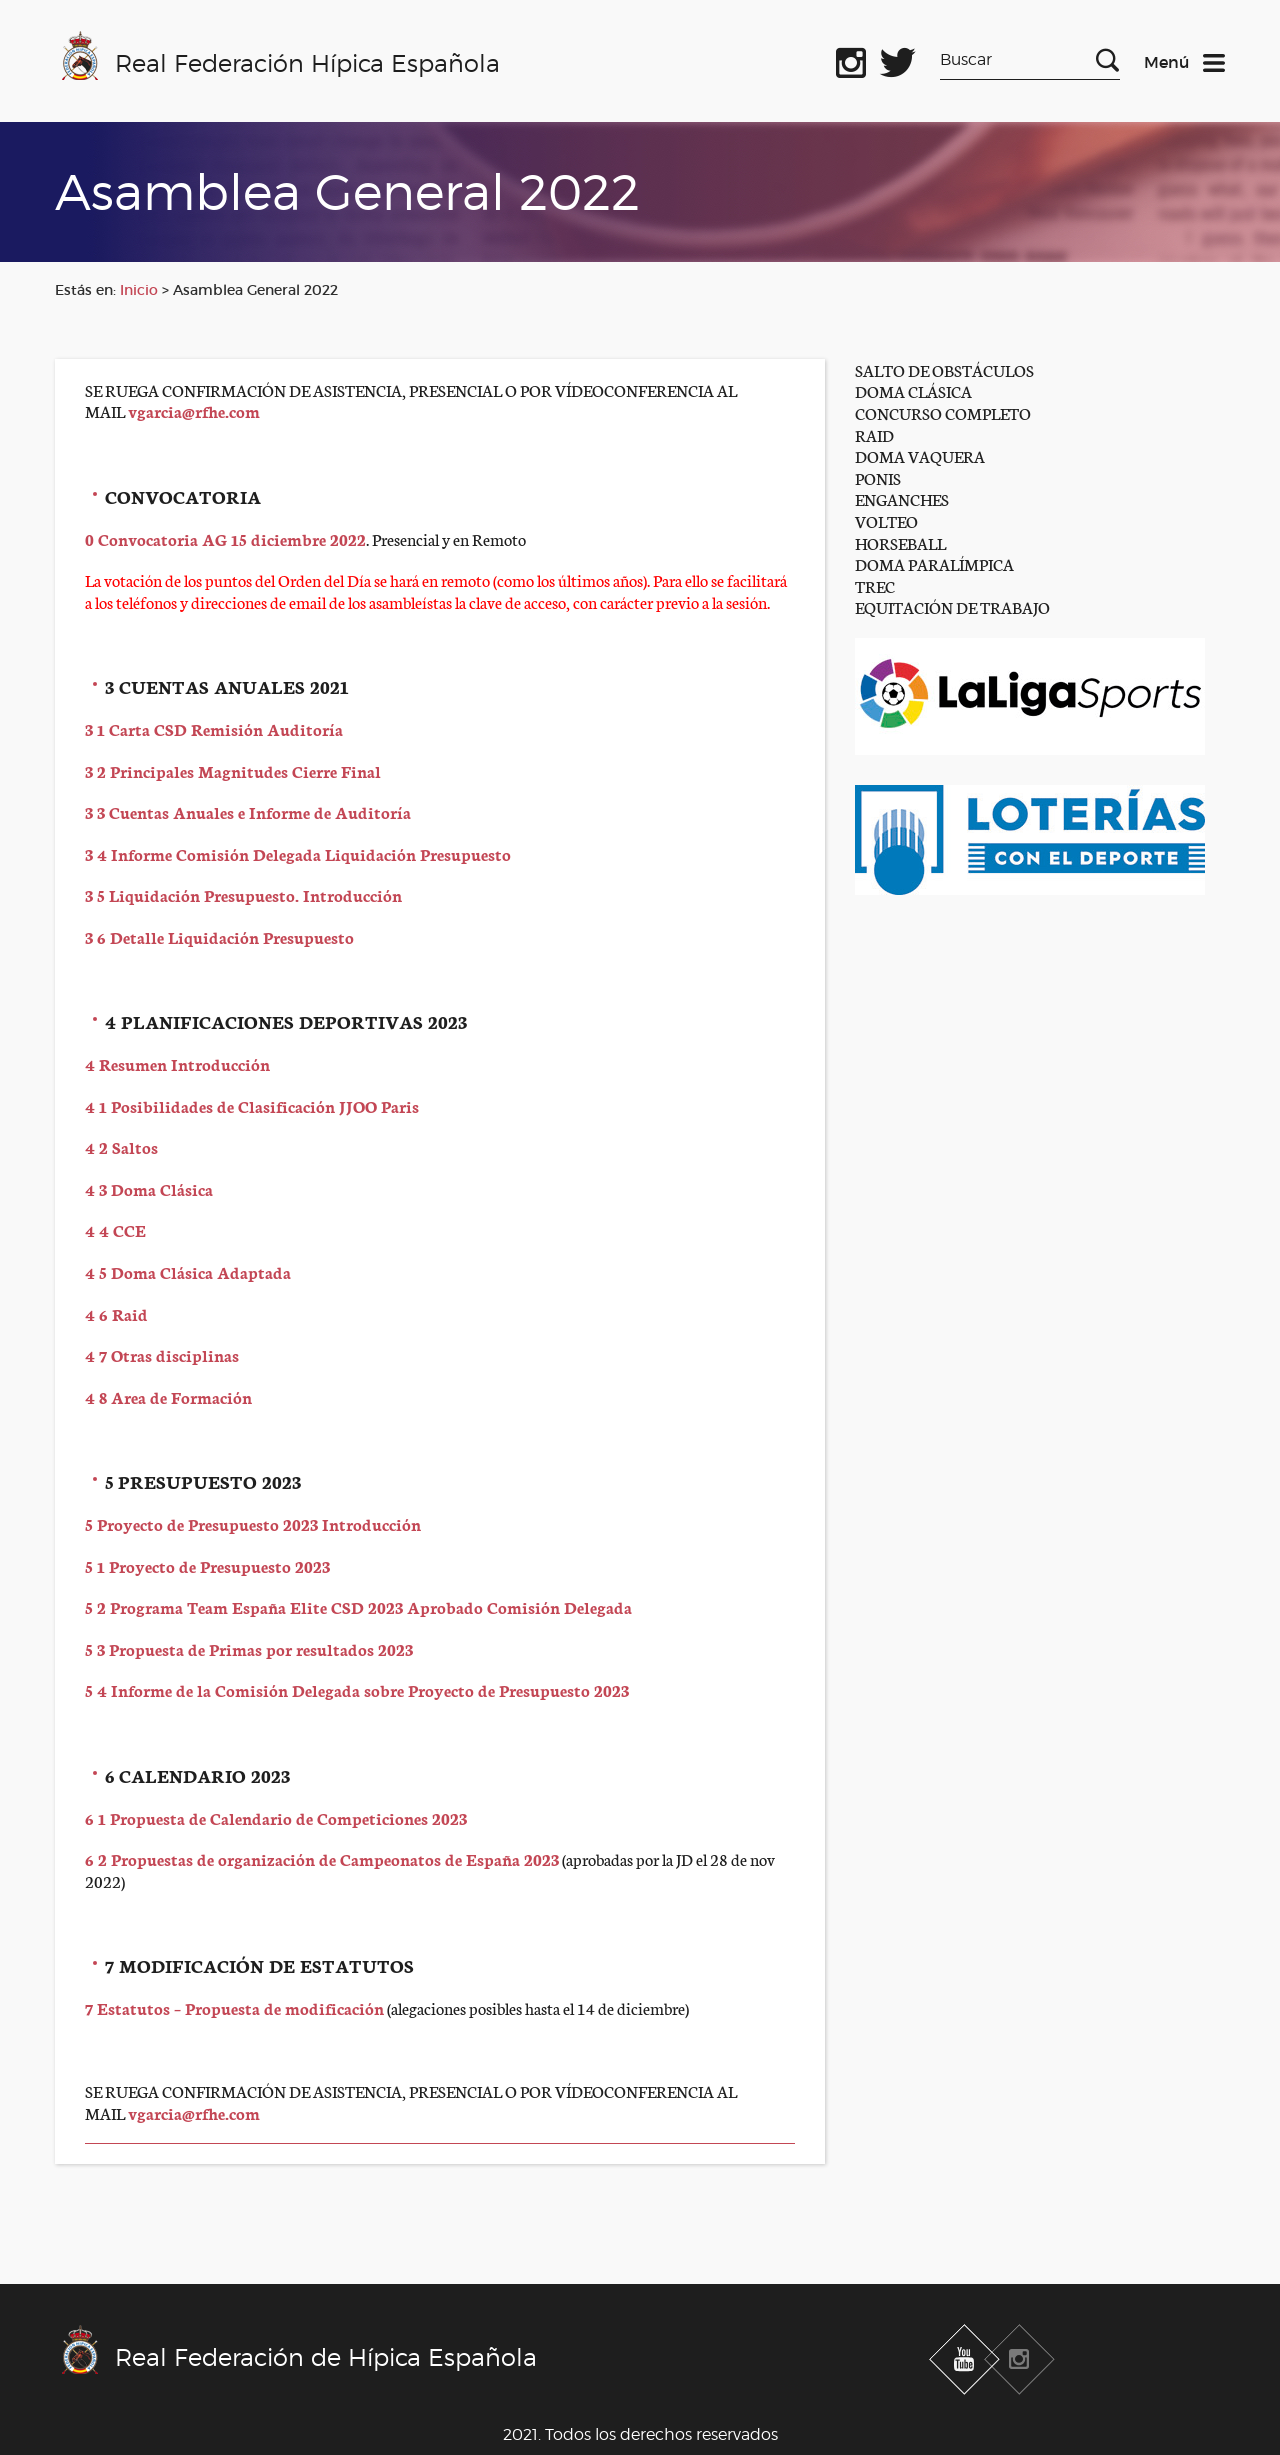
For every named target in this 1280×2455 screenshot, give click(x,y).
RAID (874, 434)
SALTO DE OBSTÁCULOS (944, 369)
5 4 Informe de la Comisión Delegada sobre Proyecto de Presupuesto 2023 (357, 1689)
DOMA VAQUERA (920, 455)
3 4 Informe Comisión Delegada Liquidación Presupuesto (298, 853)
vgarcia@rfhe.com (194, 410)
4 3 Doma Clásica (149, 1188)
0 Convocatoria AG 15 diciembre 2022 (225, 538)
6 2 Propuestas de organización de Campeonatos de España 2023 (322, 1858)
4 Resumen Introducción (177, 1063)
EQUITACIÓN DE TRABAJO (952, 606)
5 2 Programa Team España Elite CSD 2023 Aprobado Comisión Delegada (358, 1606)
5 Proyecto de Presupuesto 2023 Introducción (253, 1523)
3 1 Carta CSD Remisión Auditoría (214, 728)
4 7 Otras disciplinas (162, 1354)
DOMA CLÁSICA (913, 390)
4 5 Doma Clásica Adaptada (188, 1271)
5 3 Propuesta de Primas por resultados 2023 (249, 1648)
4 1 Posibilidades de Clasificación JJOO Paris (252, 1105)
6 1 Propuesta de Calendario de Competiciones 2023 (276, 1817)
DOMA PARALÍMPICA (934, 563)
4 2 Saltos (121, 1146)
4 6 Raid (116, 1313)
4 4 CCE (115, 1229)
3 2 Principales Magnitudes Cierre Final (233, 770)
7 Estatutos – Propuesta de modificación (234, 2007)
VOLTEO (886, 520)
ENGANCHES (902, 498)
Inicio (139, 290)
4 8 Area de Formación (168, 1396)
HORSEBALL (900, 542)
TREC (875, 585)
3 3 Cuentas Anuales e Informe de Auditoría (248, 811)
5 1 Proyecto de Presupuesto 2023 (207, 1565)
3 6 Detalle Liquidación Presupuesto (221, 936)
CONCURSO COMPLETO (943, 412)
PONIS (878, 477)
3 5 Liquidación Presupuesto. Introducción (243, 894)
